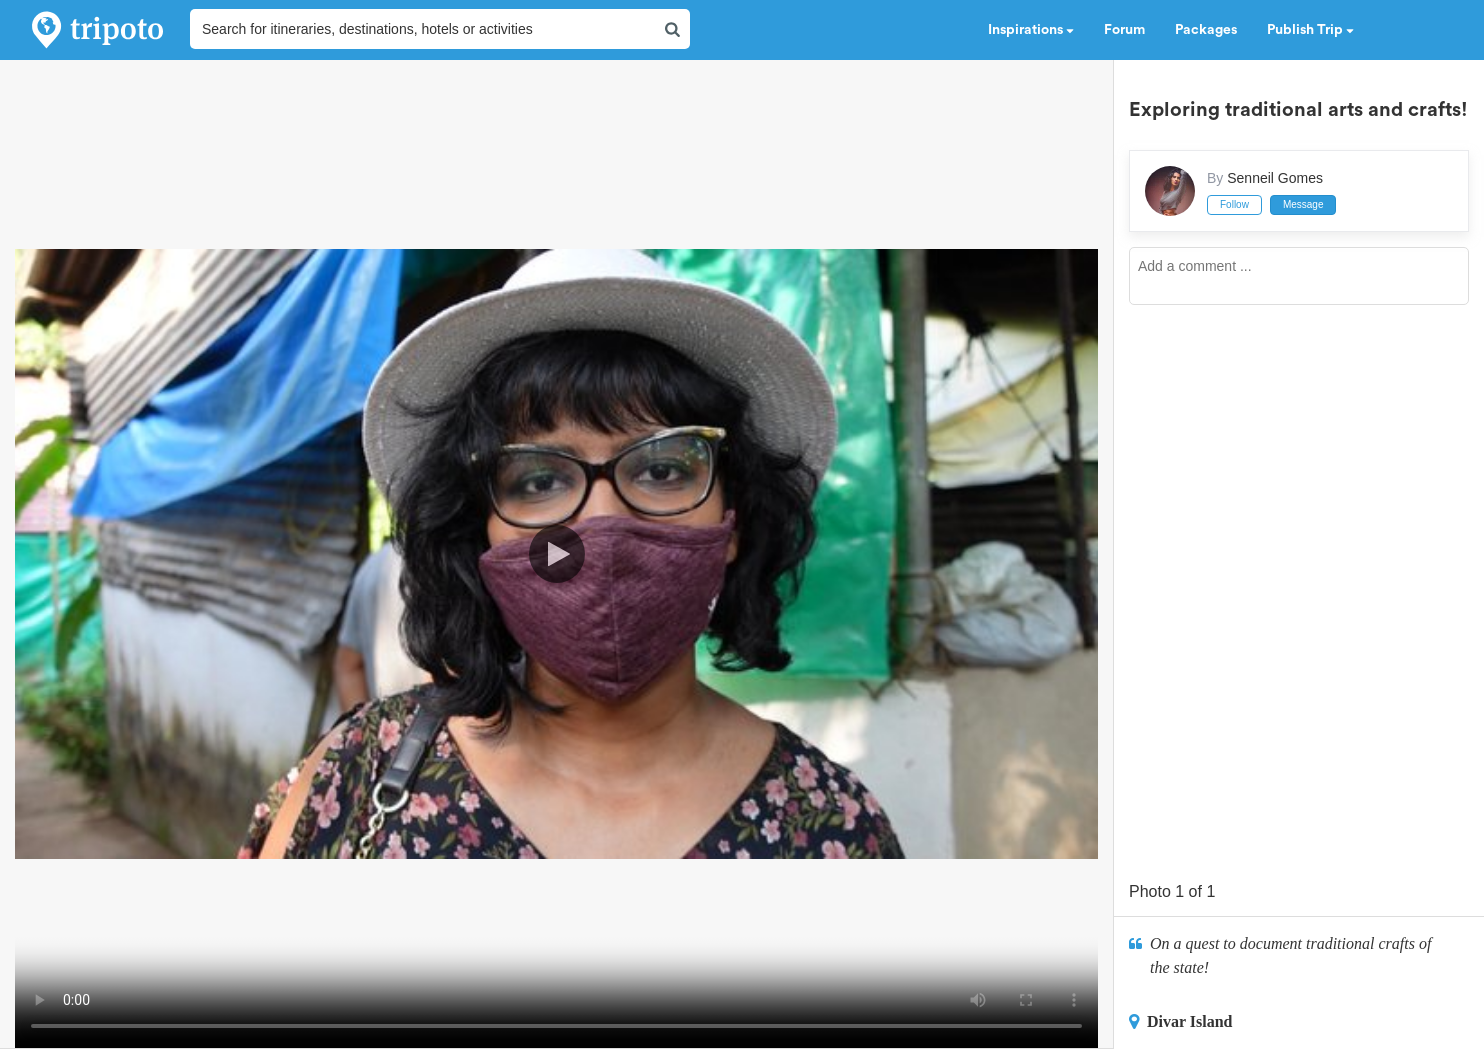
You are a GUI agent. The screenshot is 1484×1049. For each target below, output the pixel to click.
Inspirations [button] (1031, 30)
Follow (1234, 204)
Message (1303, 204)
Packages (1206, 30)
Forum (1124, 30)
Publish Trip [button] (1310, 30)
